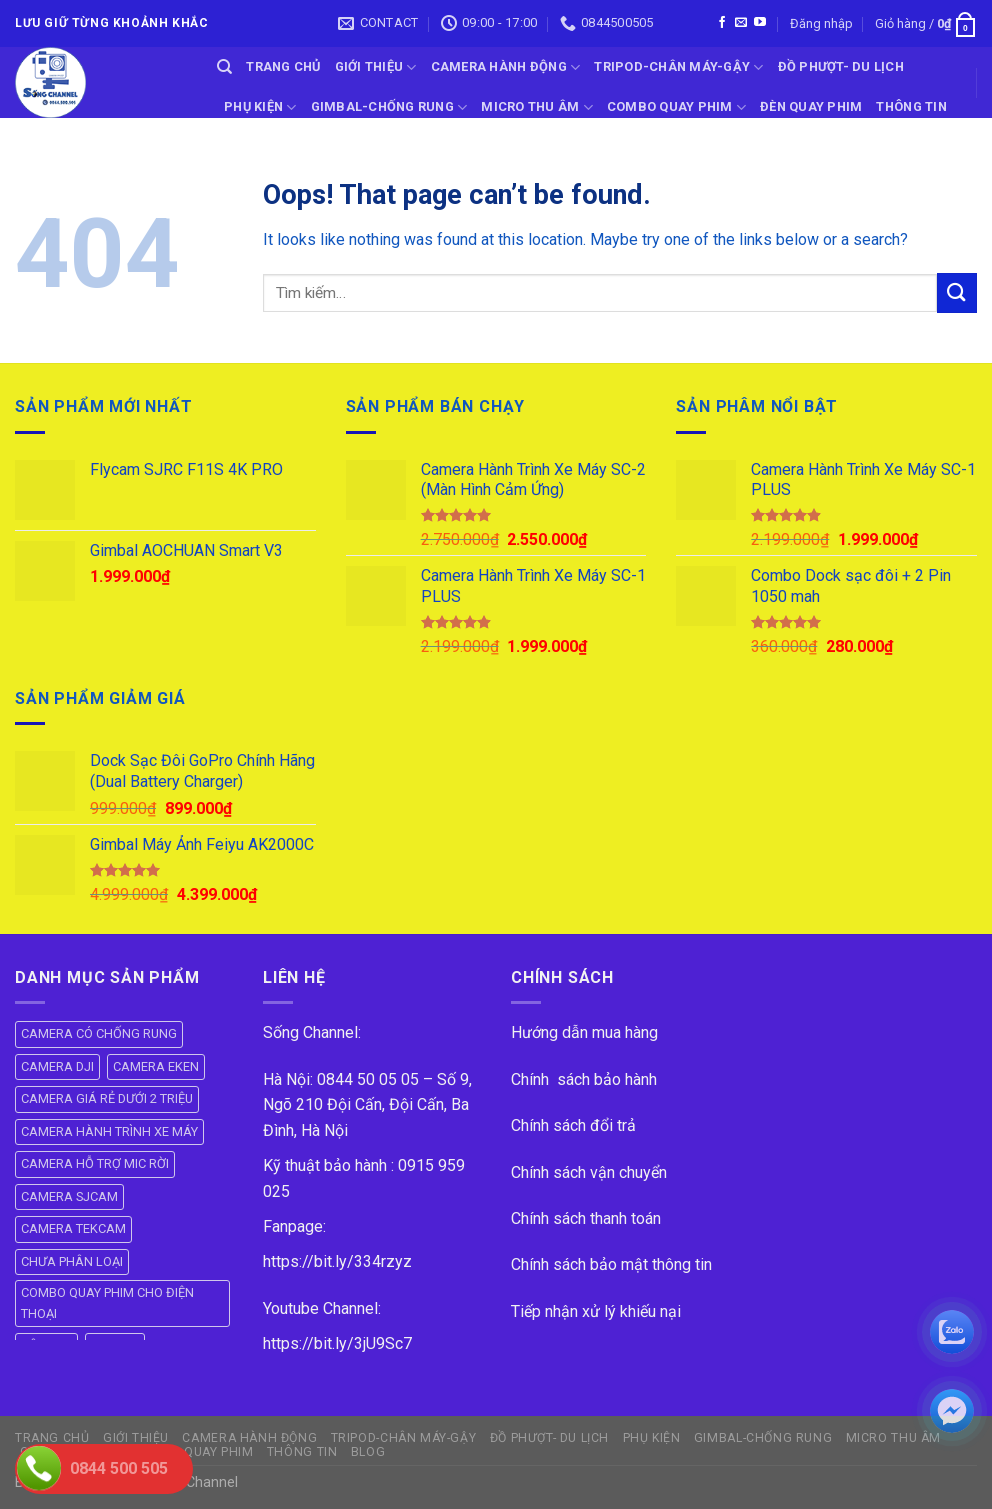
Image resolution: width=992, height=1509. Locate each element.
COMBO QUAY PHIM (676, 107)
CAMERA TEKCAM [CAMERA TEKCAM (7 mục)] (73, 1228)
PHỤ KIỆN (260, 107)
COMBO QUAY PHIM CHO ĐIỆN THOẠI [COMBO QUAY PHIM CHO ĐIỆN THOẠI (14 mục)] (107, 1302)
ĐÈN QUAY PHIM (811, 106)
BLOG (241, 147)
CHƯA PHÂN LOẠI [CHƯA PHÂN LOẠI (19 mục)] (72, 1261)
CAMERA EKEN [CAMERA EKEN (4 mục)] (156, 1066)
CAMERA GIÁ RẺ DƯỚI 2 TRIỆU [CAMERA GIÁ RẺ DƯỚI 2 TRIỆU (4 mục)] (107, 1098)
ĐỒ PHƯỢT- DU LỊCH (841, 66)
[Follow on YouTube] (760, 23)
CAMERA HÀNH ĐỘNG (506, 67)
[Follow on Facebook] (722, 23)
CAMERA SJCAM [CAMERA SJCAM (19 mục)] (69, 1196)
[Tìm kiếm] (224, 67)
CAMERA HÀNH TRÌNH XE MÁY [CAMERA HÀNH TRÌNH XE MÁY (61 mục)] (109, 1131)
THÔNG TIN (911, 106)
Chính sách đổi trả (573, 1125)
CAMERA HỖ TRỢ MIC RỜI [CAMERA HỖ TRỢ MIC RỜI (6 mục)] (95, 1163)
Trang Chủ (283, 66)
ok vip (261, 1482)
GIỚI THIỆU (376, 67)
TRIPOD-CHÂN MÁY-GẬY (678, 67)
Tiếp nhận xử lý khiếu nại (596, 1311)
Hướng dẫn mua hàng (584, 1032)
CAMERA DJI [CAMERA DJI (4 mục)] (57, 1066)
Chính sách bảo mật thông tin (611, 1264)
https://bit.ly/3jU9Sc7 (337, 1343)
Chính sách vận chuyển (589, 1172)
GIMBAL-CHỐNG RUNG (389, 107)
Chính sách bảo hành (584, 1079)
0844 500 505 (119, 1468)
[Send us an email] (741, 23)
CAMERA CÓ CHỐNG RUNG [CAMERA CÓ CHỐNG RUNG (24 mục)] (99, 1033)
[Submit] (957, 292)
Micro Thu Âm (537, 107)
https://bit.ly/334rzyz (337, 1261)
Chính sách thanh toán (586, 1218)
